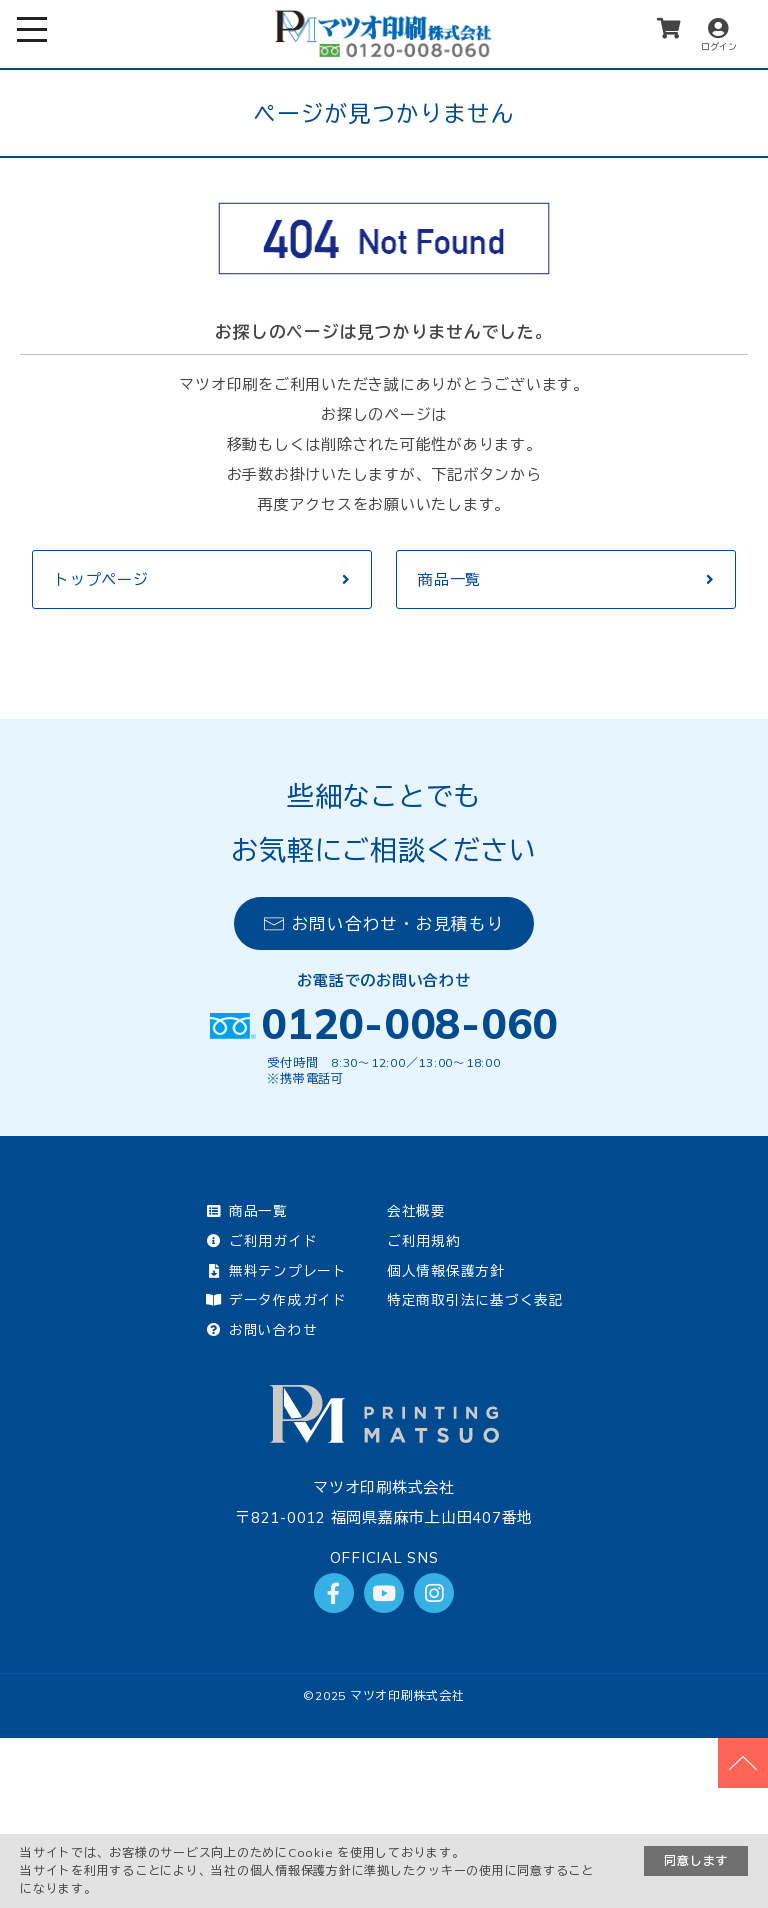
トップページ (101, 579)
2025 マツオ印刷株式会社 (390, 1695)
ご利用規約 (424, 1240)
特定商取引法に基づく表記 (475, 1299)
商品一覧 (449, 579)
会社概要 (416, 1210)
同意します (696, 1860)
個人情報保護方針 (446, 1270)
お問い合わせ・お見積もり (384, 923)
